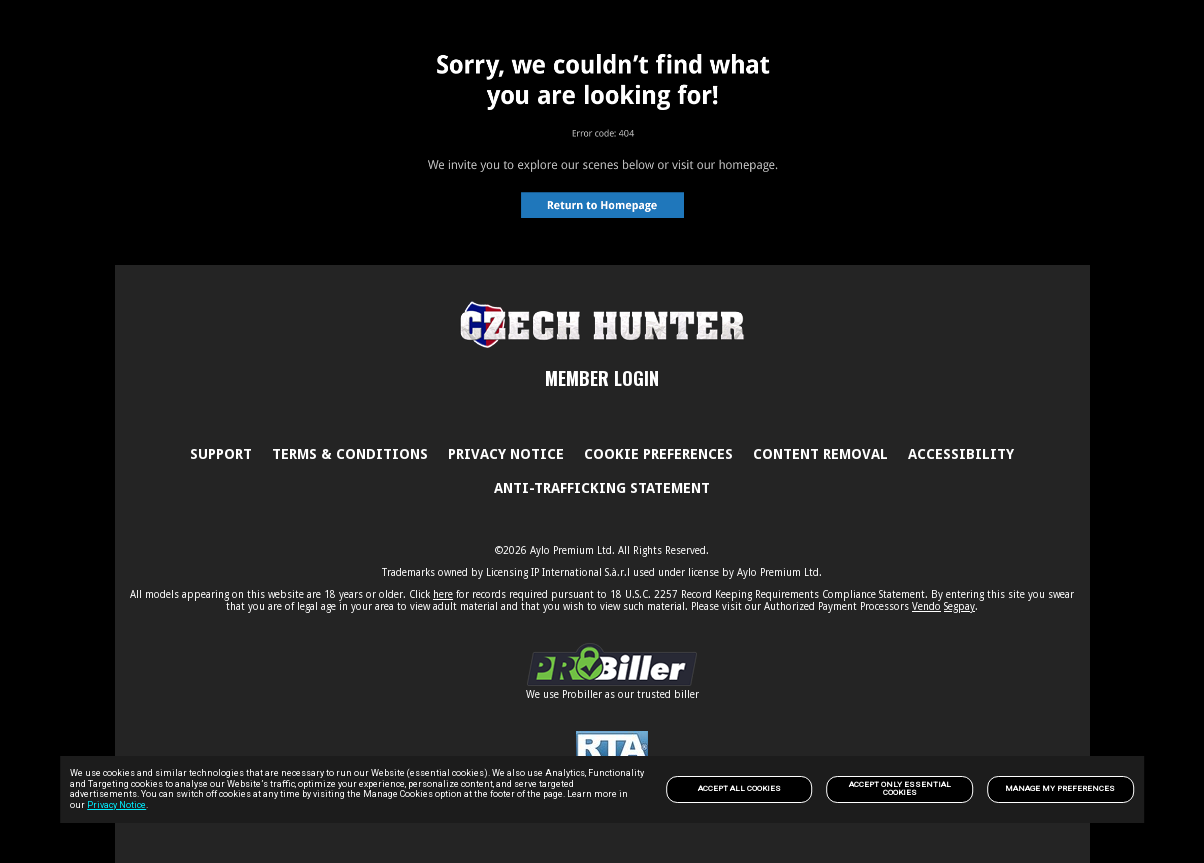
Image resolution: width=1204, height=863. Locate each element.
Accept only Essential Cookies (900, 788)
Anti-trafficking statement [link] (602, 488)
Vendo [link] (926, 606)
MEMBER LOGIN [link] (602, 378)
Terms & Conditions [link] (350, 454)
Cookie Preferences (658, 454)
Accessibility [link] (961, 454)
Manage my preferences (1060, 788)
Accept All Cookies (739, 788)
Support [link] (221, 454)
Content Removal (820, 454)
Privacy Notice (116, 805)
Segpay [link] (959, 606)
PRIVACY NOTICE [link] (506, 454)
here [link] (443, 594)
